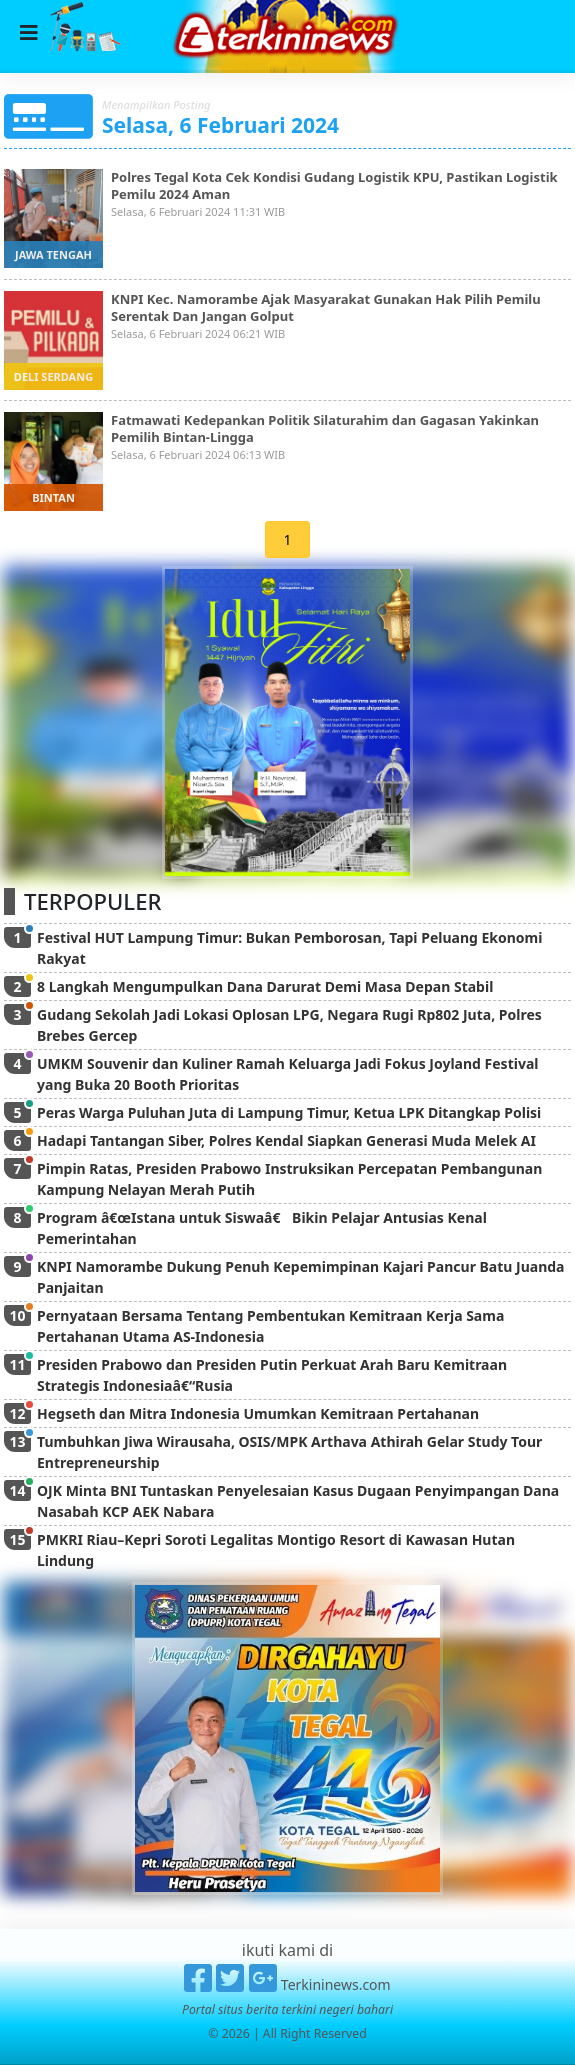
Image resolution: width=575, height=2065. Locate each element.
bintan (53, 497)
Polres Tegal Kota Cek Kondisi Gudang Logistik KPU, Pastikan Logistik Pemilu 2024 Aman (334, 185)
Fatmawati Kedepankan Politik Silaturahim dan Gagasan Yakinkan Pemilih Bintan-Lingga (325, 428)
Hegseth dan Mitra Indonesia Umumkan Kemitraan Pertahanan (258, 1413)
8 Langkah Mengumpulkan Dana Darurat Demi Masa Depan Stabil (265, 986)
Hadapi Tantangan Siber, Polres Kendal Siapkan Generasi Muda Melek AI (286, 1140)
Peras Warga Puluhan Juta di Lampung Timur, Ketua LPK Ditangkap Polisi (289, 1112)
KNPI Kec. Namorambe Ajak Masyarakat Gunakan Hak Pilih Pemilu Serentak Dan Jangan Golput (326, 307)
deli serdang (53, 376)
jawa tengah (53, 254)
